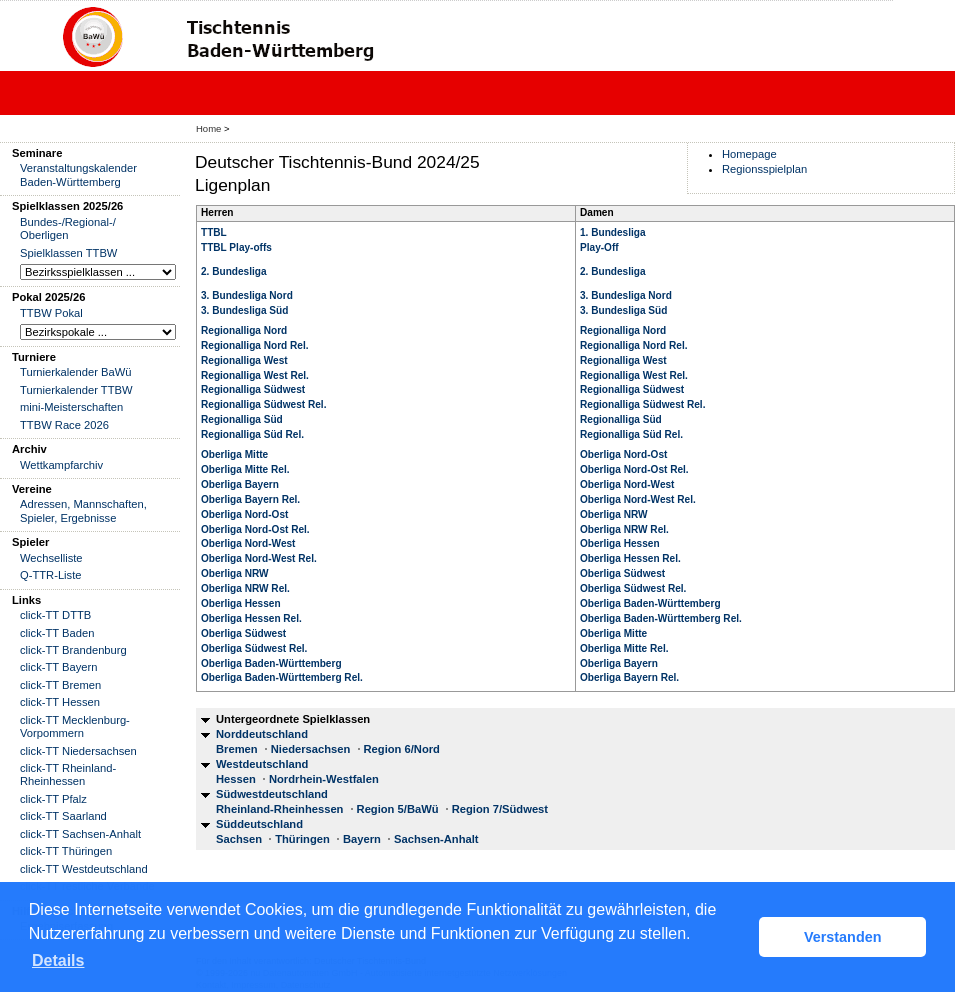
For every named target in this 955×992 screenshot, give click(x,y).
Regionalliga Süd (242, 419)
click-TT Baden (57, 633)
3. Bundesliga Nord (247, 295)
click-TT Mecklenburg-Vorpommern (75, 726)
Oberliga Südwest (243, 633)
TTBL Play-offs (236, 247)
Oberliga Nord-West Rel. (259, 558)
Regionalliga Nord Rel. (255, 345)
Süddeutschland (259, 824)
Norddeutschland (262, 734)
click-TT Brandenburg (73, 650)
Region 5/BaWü (398, 809)
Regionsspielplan (764, 169)
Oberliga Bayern (240, 484)
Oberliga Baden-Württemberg (271, 663)
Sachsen (239, 839)
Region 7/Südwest (500, 809)
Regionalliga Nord (244, 330)
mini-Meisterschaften (71, 407)
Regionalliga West (244, 360)
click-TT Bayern (59, 667)
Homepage (749, 154)
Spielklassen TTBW (68, 253)
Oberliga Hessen (241, 603)
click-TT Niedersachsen (78, 751)
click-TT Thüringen (66, 851)
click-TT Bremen (60, 685)
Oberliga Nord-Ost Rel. (255, 529)
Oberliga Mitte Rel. (245, 469)
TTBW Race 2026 (64, 425)
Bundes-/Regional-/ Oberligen (68, 228)
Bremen (237, 749)
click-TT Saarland (63, 816)
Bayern (362, 839)
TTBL (214, 232)
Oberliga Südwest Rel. (254, 648)
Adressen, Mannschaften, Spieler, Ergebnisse (83, 510)
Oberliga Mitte (234, 454)
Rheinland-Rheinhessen (279, 809)
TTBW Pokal (51, 313)
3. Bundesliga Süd (244, 310)
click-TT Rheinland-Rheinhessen (68, 774)
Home (208, 128)
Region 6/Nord (402, 749)
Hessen (236, 779)
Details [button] (58, 960)
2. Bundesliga (234, 271)
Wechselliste (51, 558)
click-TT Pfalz (53, 799)
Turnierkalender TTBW (76, 390)
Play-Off (599, 247)
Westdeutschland (262, 764)
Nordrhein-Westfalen (324, 779)
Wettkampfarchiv (61, 465)
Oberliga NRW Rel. (245, 588)
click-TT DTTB (55, 615)
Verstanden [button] (843, 937)
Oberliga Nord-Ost (244, 514)
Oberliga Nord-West (248, 543)
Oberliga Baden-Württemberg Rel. (282, 677)
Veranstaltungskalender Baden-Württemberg (78, 174)
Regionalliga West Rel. (255, 375)
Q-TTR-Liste (51, 575)
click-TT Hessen (60, 702)
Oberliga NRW (235, 573)
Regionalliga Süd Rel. (252, 434)
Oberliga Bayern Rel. (250, 499)
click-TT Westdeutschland (84, 869)
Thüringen (302, 839)
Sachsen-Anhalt (436, 839)
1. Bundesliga (613, 232)
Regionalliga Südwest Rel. (263, 404)
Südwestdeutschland (272, 794)
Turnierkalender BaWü (76, 372)
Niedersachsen (311, 749)
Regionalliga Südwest (253, 389)
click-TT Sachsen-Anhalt (80, 834)
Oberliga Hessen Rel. (251, 618)
